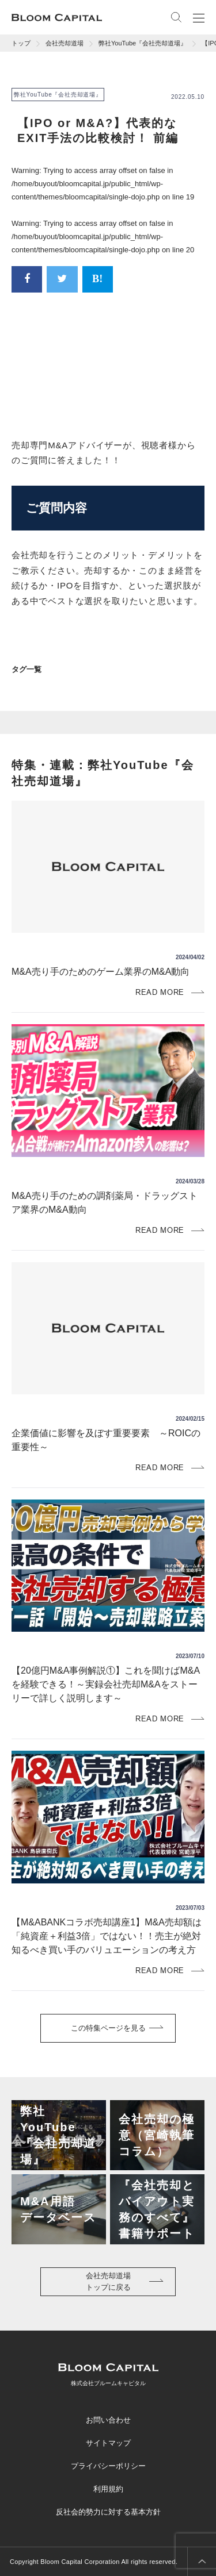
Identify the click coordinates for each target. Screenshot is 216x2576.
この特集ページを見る (108, 2028)
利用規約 (108, 2489)
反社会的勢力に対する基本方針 (108, 2512)
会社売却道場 (65, 43)
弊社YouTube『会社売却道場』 (142, 43)
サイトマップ (108, 2443)
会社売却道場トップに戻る (108, 2281)
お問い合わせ (108, 2420)
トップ (21, 43)
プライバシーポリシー (108, 2466)
